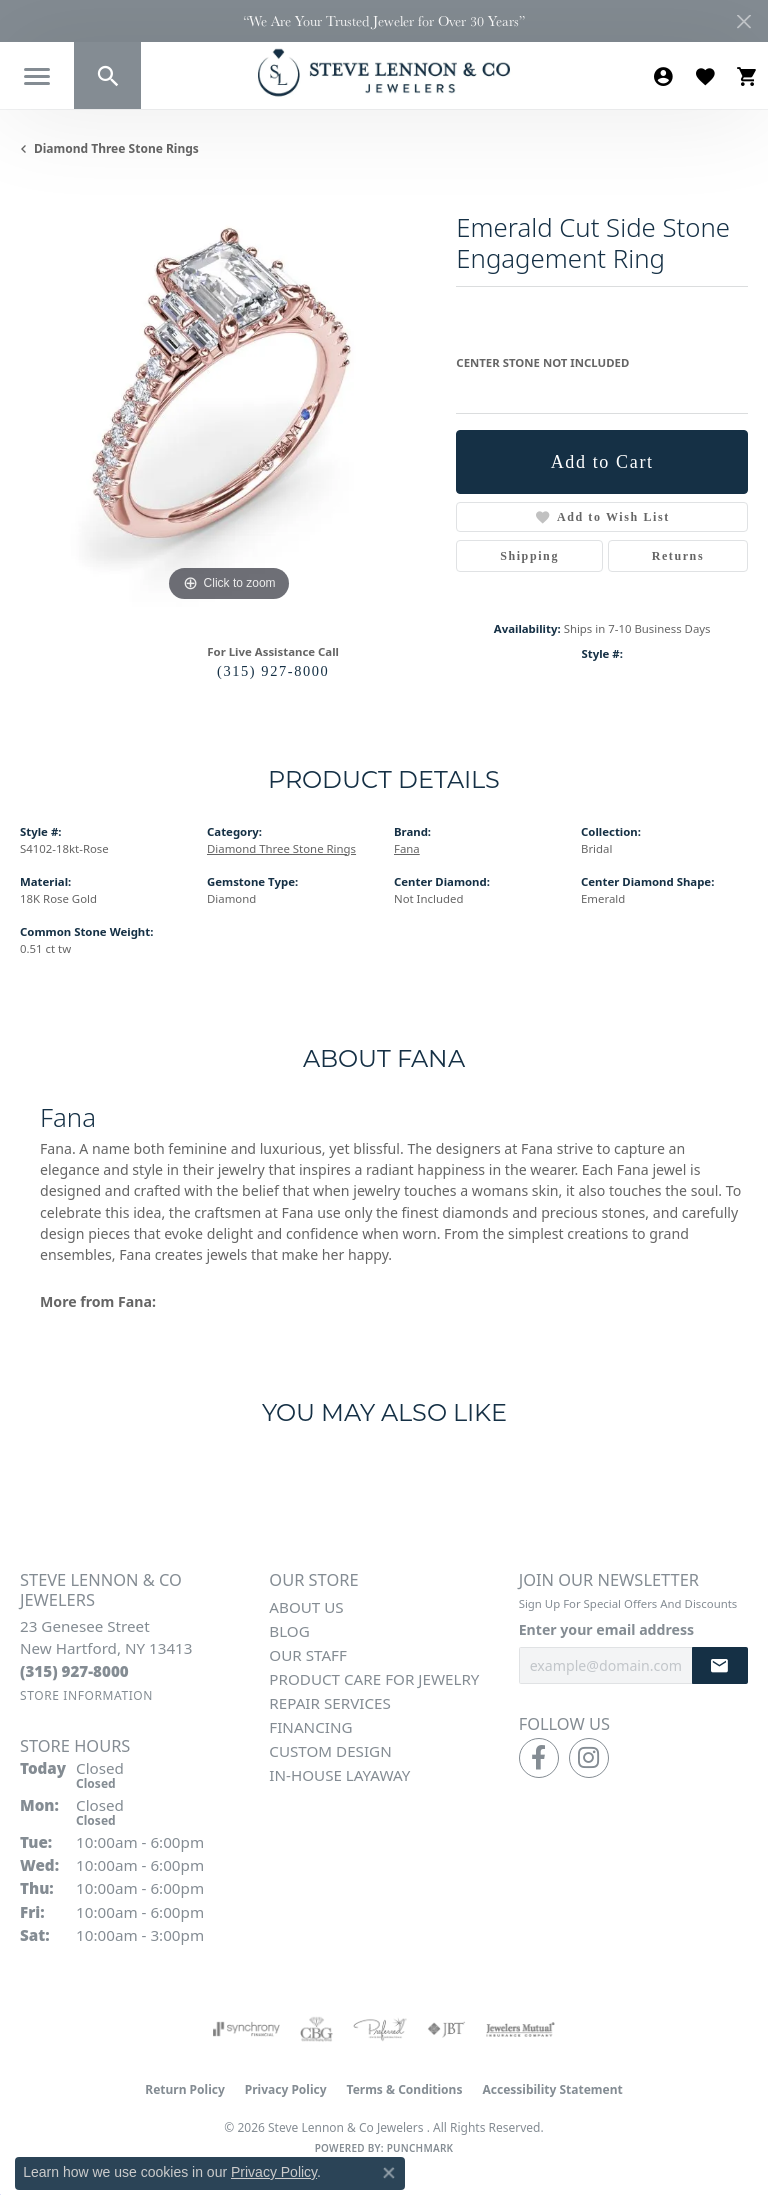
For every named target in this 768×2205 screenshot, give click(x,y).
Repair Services (329, 1703)
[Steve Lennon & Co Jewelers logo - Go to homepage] (384, 72)
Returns (678, 556)
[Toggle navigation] (37, 76)
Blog (289, 1631)
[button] (107, 75)
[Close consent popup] (389, 2173)
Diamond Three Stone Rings (116, 148)
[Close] (743, 21)
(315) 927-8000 (273, 671)
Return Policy (185, 2089)
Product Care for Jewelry (374, 1679)
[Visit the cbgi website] (317, 2029)
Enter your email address (606, 1629)
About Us (306, 1607)
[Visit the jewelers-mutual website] (520, 2029)
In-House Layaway (339, 1775)
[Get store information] (86, 1695)
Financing (310, 1727)
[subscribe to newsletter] (720, 1665)
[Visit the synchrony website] (246, 2029)
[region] (228, 398)
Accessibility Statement (552, 2089)
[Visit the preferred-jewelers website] (380, 2029)
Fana (407, 848)
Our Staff (308, 1655)
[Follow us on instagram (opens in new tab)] (589, 1758)
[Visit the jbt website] (446, 2029)
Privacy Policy (286, 2089)
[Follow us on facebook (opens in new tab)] (539, 1758)
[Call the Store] (74, 1671)
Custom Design (330, 1751)
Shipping (529, 556)
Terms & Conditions (405, 2089)
